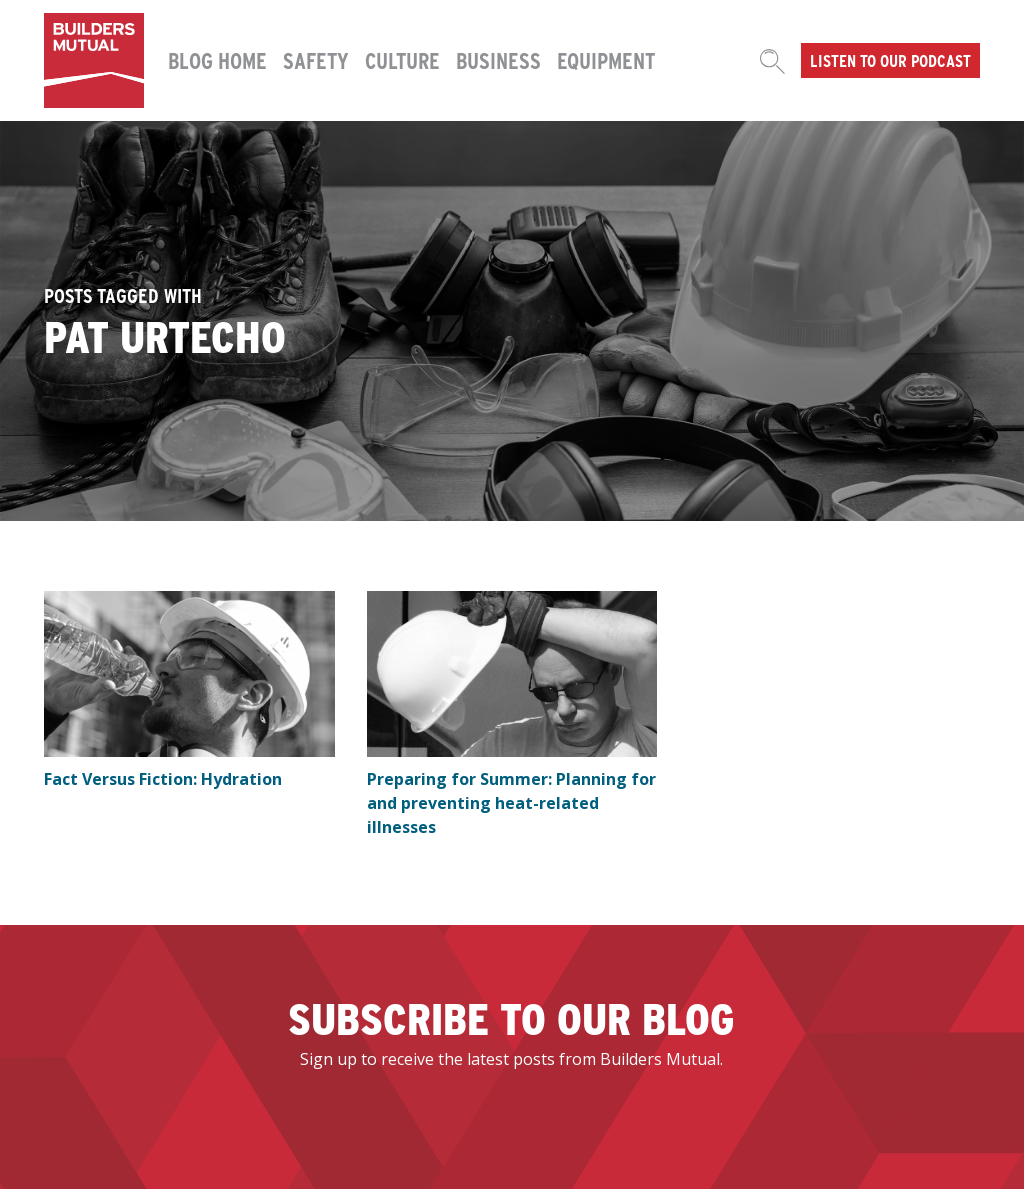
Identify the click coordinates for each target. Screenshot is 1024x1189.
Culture (402, 60)
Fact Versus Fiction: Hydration (163, 779)
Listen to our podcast (890, 60)
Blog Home (217, 60)
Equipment (606, 60)
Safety (316, 60)
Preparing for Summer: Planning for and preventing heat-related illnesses (511, 803)
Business (498, 60)
